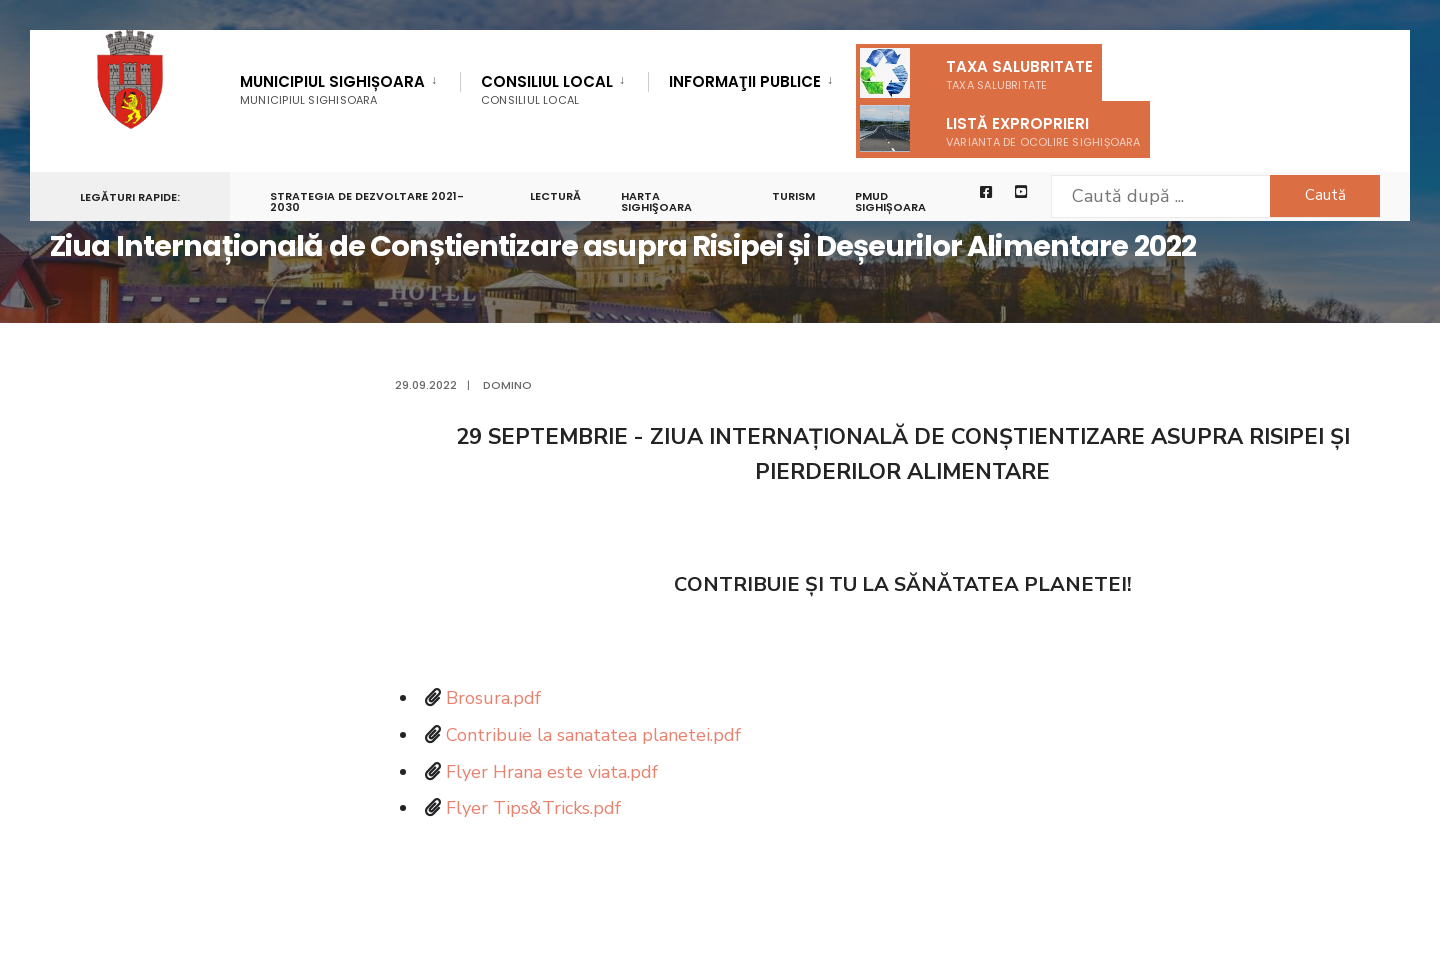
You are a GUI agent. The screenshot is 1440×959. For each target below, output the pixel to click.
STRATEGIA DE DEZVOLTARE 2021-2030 (367, 201)
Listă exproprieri (1000, 128)
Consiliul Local (547, 89)
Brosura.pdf (493, 698)
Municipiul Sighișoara (332, 89)
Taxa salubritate (976, 73)
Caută (1325, 195)
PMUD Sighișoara (890, 201)
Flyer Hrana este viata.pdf (552, 772)
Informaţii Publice (745, 83)
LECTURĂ (555, 196)
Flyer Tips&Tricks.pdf (533, 808)
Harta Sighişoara (656, 201)
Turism (793, 196)
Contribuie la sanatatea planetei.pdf (593, 735)
